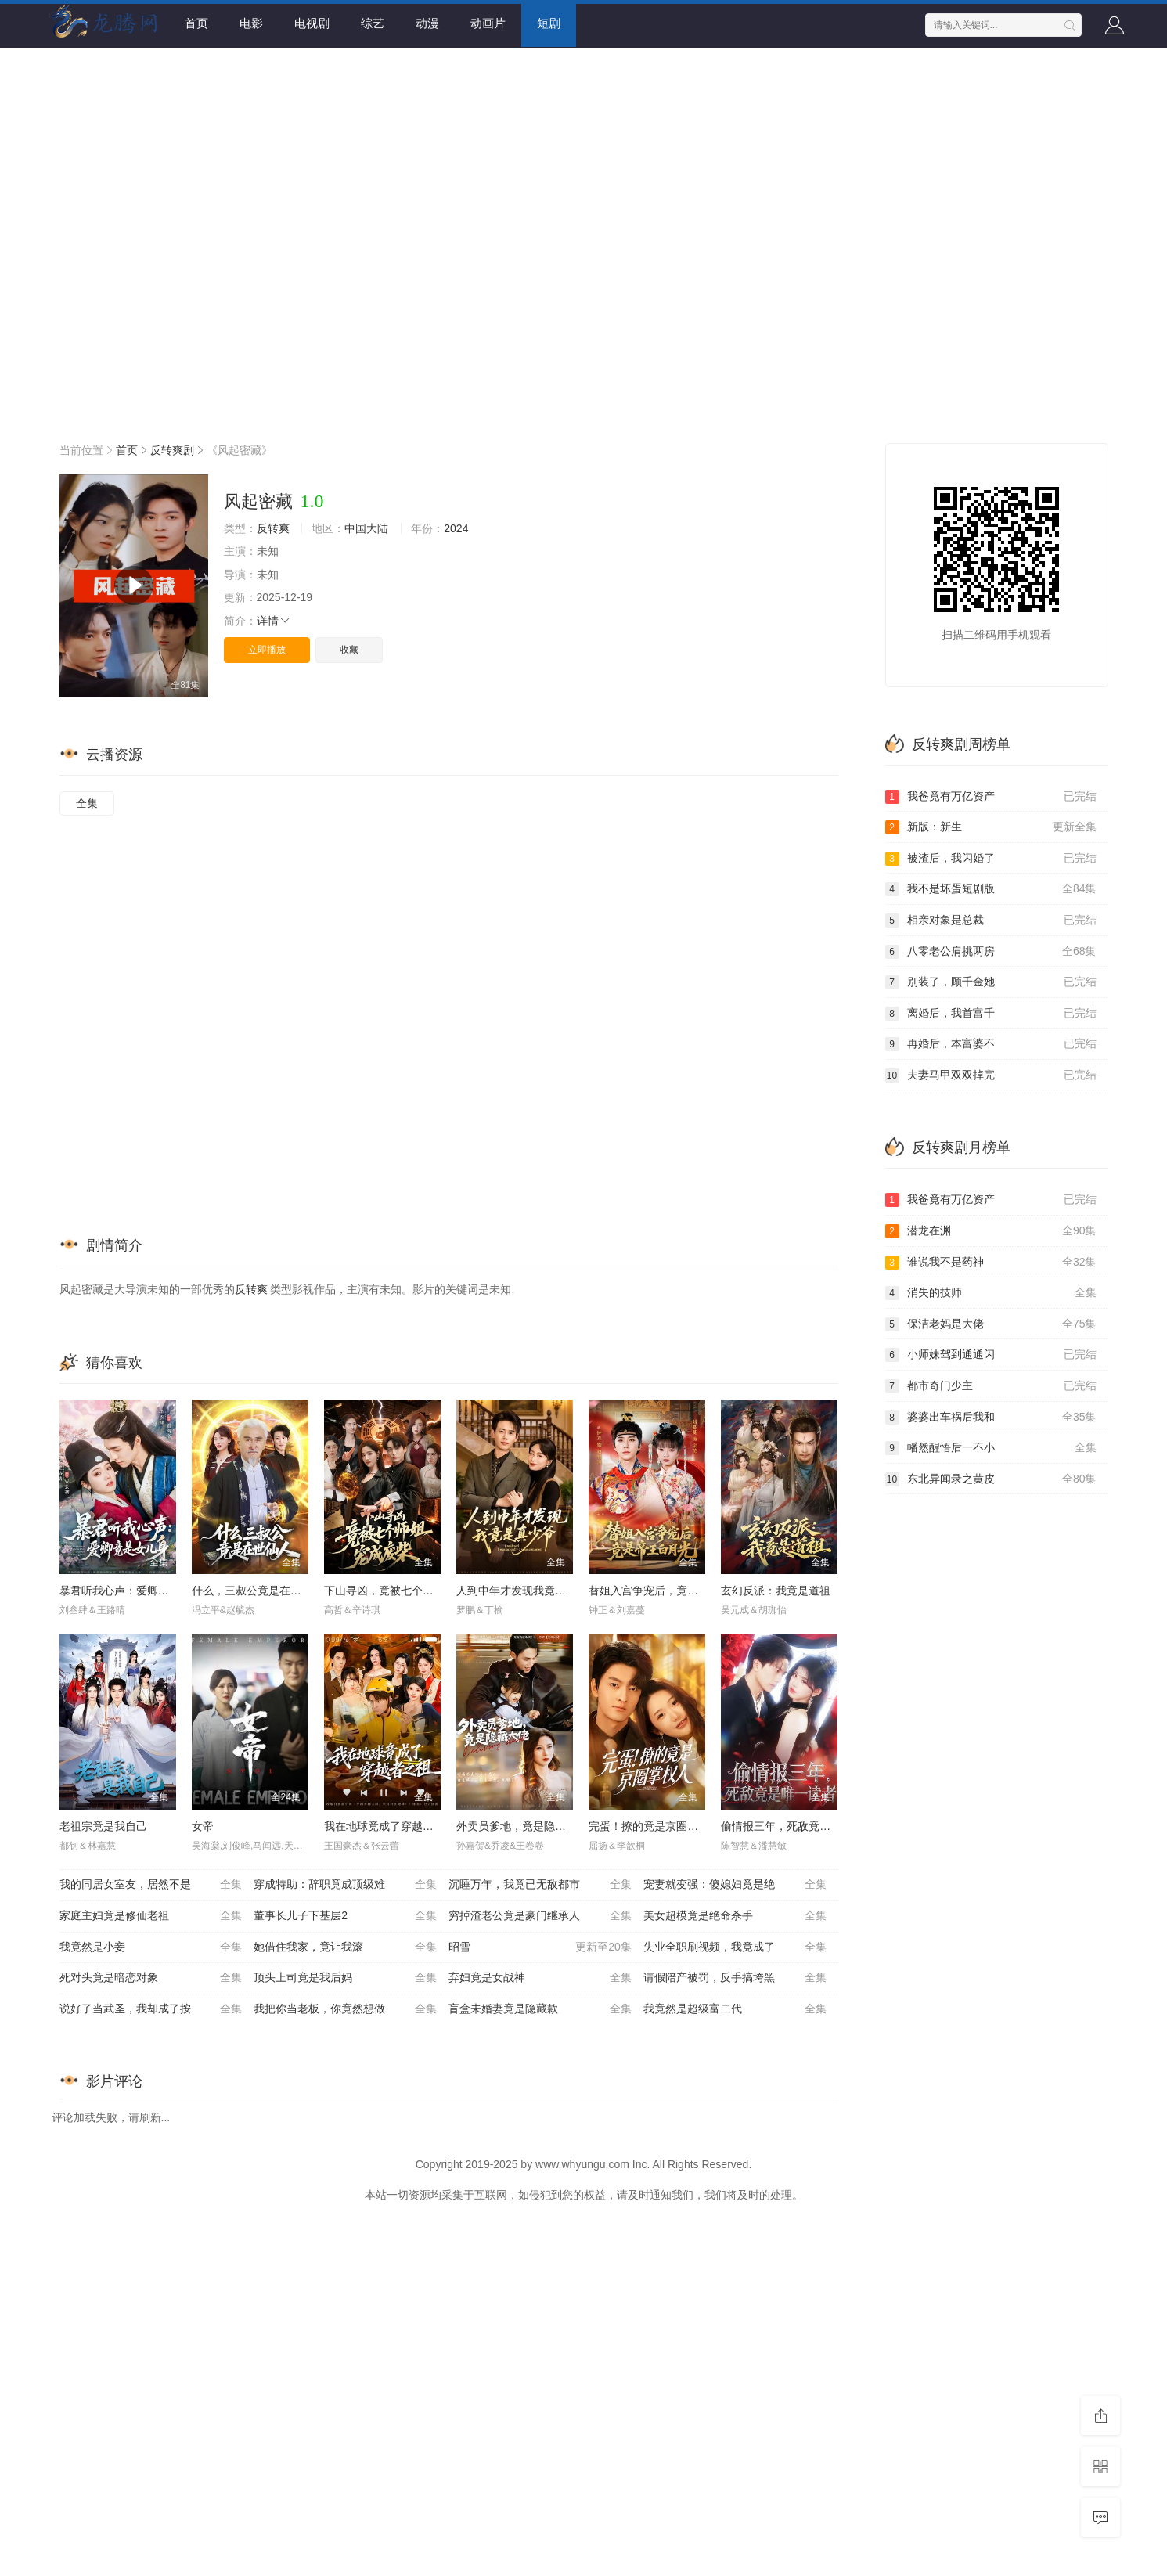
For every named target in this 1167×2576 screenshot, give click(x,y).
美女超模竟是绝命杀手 (735, 1916)
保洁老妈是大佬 (991, 1324)
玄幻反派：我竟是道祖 (775, 1590)
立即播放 (267, 649)
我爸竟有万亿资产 (991, 797)
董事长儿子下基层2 (345, 1916)
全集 (87, 803)
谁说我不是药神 (991, 1262)
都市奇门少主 (991, 1386)
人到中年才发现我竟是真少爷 (527, 1590)
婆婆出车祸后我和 (991, 1417)
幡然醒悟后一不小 (991, 1448)
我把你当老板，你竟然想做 (345, 2009)
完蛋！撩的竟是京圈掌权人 (654, 1826)
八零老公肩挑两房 (991, 952)
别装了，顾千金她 (991, 982)
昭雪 (540, 1947)
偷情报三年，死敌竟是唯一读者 (797, 1826)
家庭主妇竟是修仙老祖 (151, 1916)
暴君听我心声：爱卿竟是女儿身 (136, 1590)
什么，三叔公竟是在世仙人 (257, 1590)
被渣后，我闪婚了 (991, 858)
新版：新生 (991, 827)
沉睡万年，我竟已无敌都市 (540, 1885)
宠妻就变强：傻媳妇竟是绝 (735, 1885)
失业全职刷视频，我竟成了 (735, 1947)
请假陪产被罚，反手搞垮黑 (735, 1978)
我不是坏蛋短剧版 (991, 889)
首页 (196, 23)
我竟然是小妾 (151, 1947)
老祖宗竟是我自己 (103, 1826)
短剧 (548, 23)
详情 (274, 620)
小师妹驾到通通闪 (991, 1355)
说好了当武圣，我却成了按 (151, 2009)
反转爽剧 (172, 450)
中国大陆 (366, 528)
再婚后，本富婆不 (991, 1044)
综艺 (372, 23)
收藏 (349, 649)
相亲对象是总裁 (991, 920)
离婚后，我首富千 (991, 1013)
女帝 (203, 1826)
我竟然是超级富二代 (735, 2009)
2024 (456, 528)
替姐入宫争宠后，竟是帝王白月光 (671, 1590)
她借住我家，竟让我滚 (345, 1947)
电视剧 (312, 23)
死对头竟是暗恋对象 (151, 1978)
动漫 (427, 23)
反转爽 (273, 528)
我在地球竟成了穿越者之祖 (390, 1826)
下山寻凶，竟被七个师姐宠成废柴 (406, 1590)
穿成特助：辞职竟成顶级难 (345, 1885)
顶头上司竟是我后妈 (345, 1978)
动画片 (488, 23)
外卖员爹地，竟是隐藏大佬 (522, 1826)
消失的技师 (991, 1293)
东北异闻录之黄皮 (991, 1479)
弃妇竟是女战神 (540, 1978)
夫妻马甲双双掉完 (991, 1075)
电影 (251, 23)
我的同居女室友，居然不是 (151, 1885)
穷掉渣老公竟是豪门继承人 (540, 1916)
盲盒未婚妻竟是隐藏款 (540, 2009)
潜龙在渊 (991, 1231)
